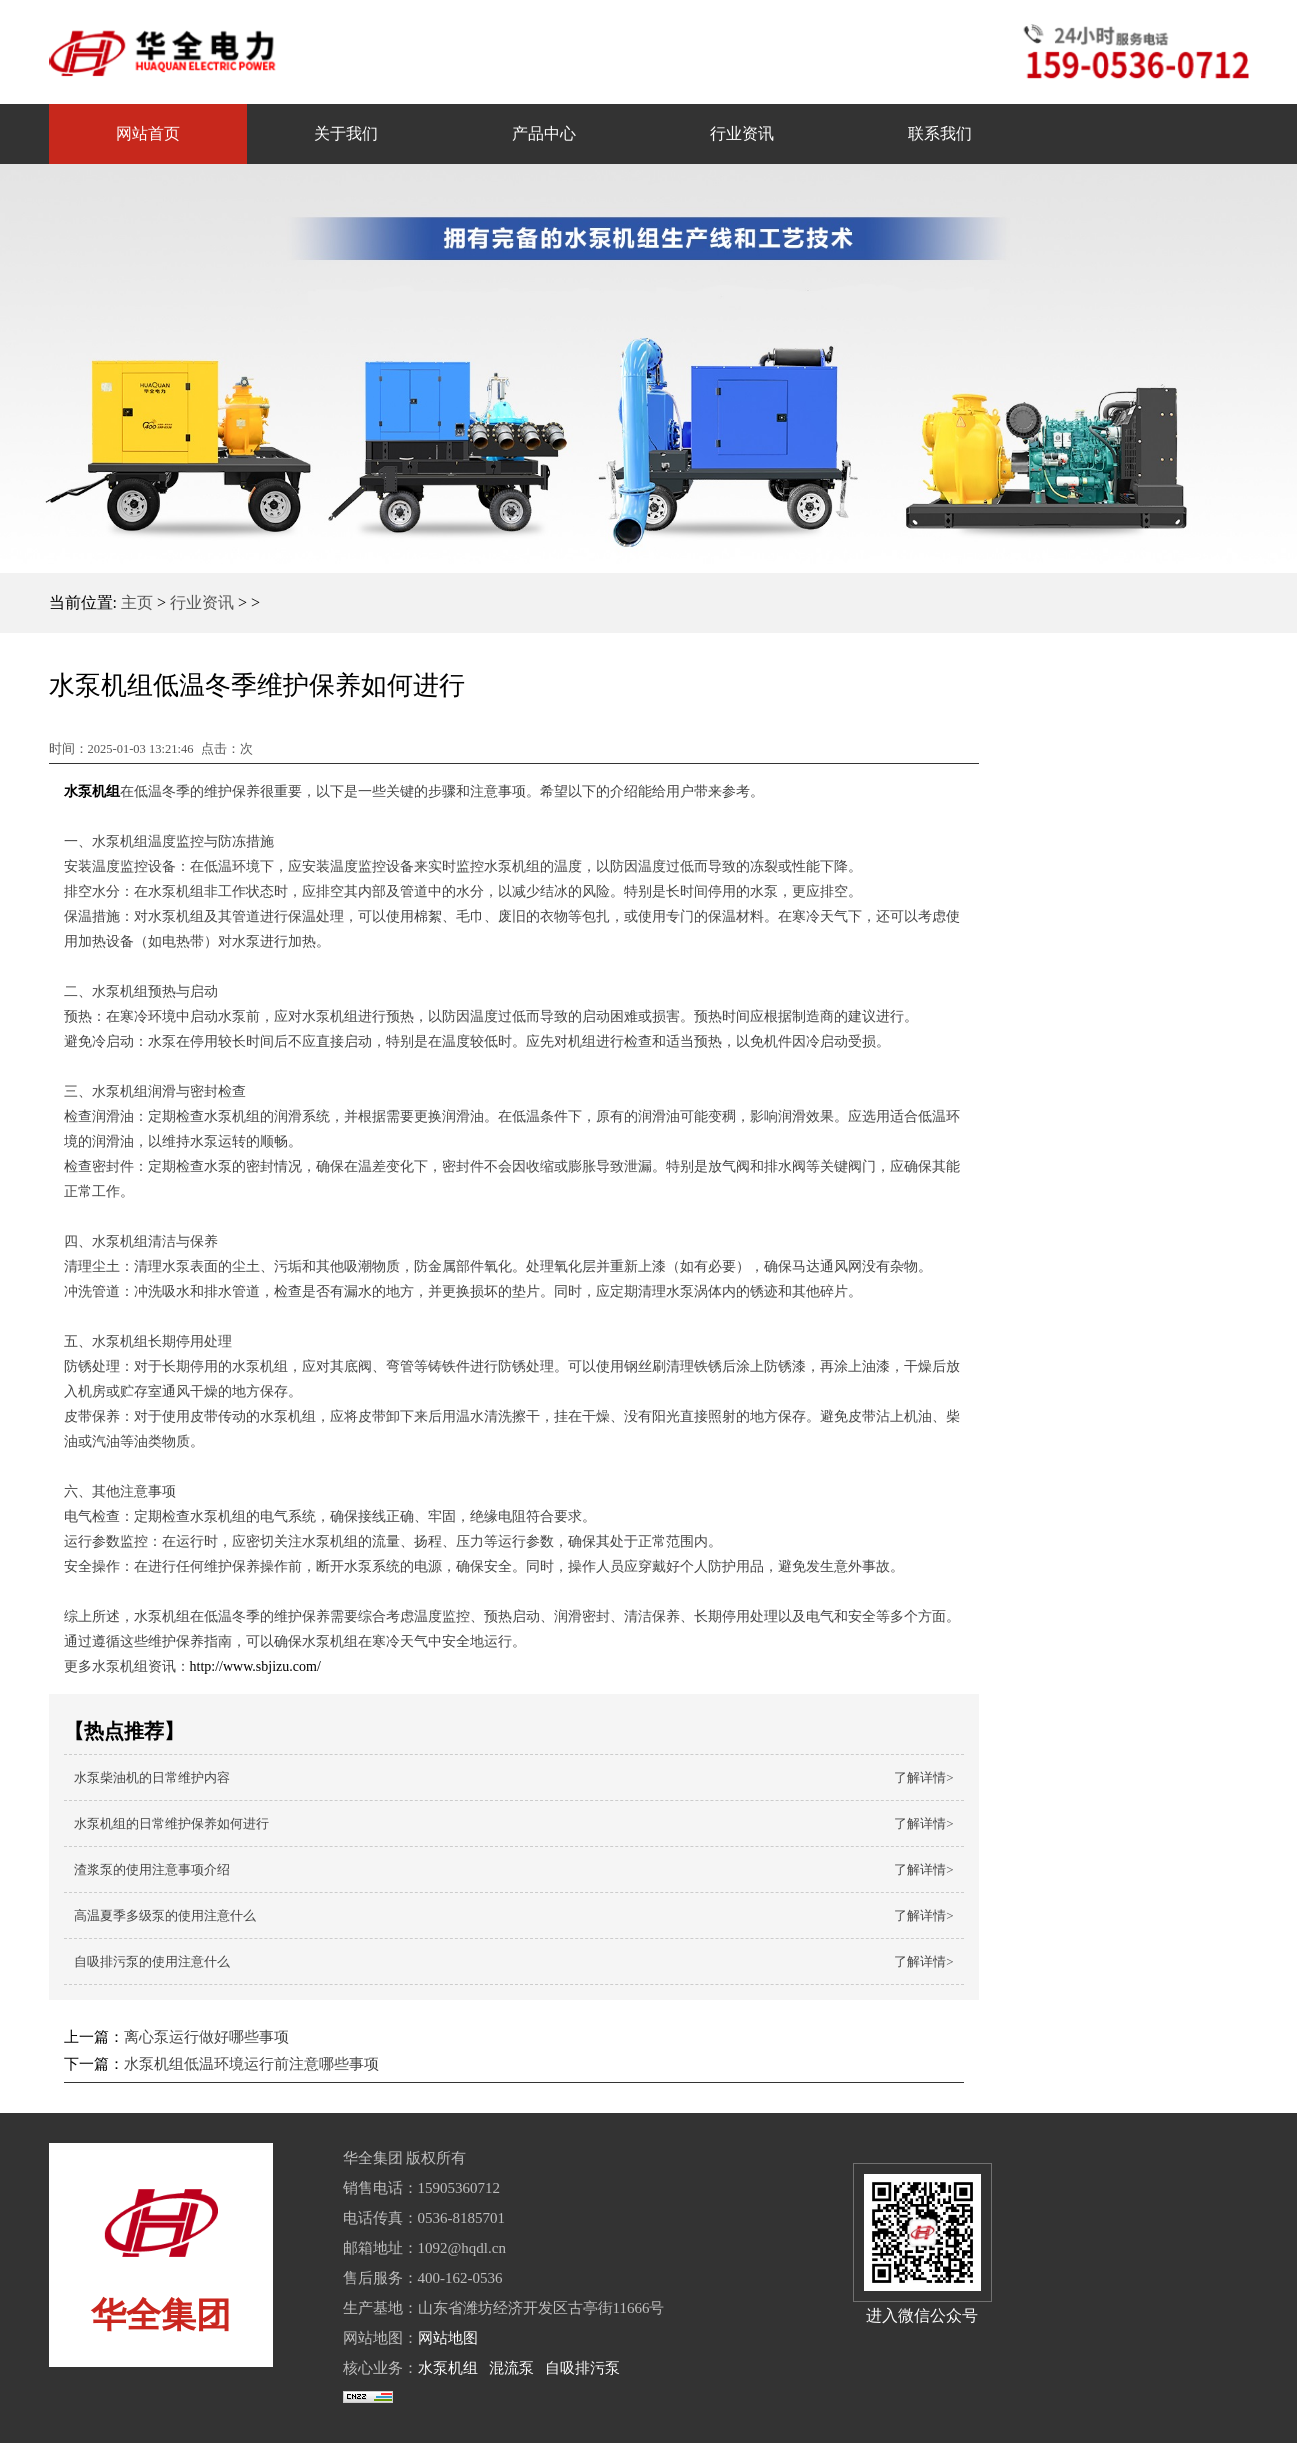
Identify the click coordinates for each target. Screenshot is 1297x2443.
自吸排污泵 (582, 2368)
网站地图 (448, 2338)
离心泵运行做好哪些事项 (206, 2037)
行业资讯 (202, 602)
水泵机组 (448, 2368)
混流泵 (511, 2368)
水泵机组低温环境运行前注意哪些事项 (251, 2064)
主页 (137, 602)
